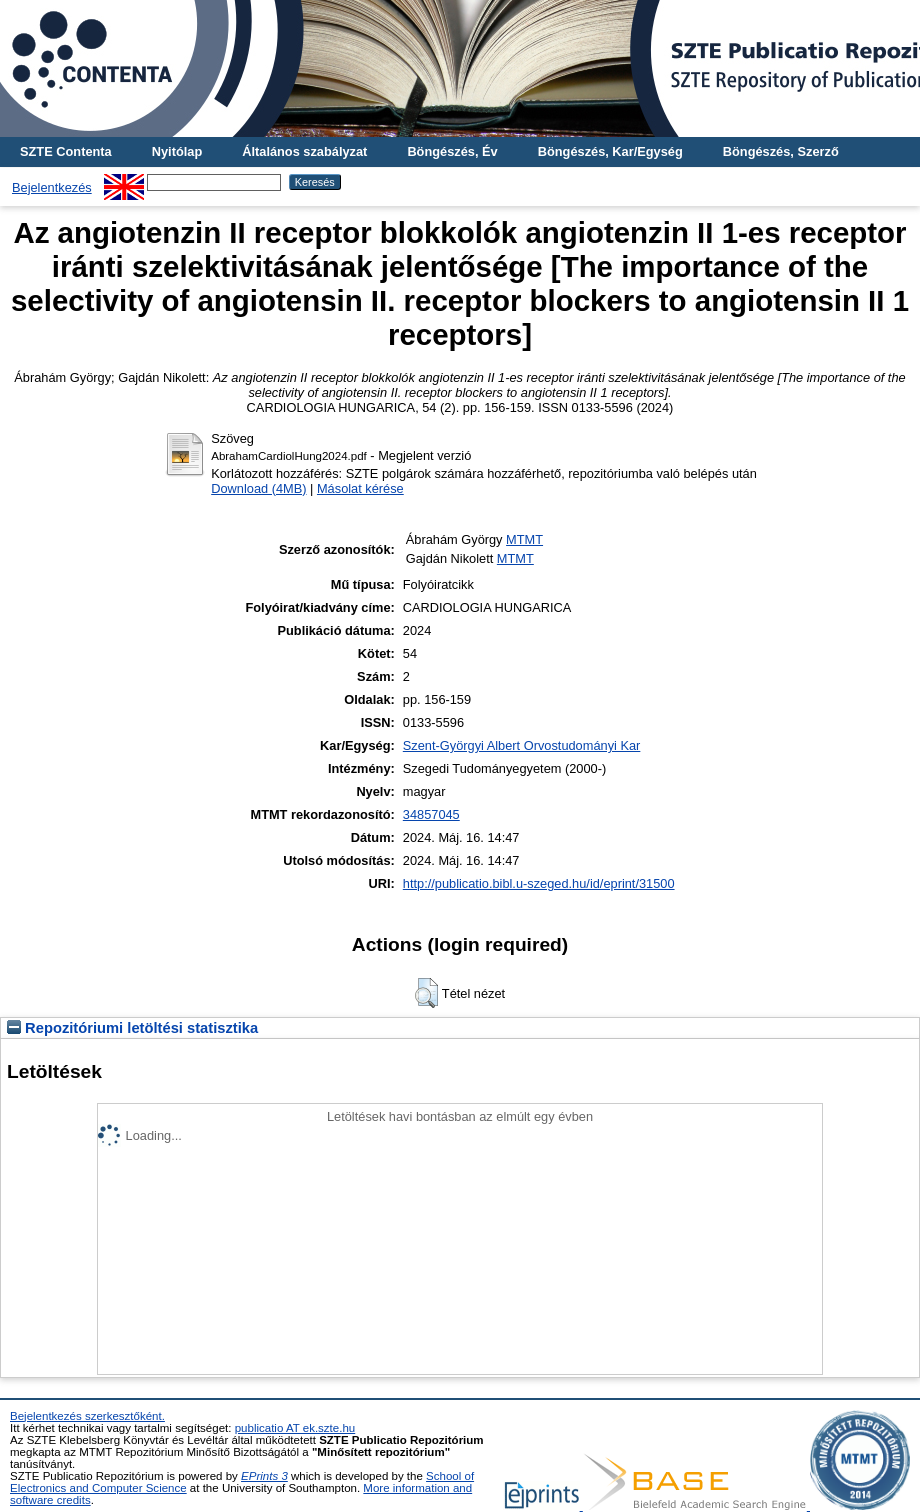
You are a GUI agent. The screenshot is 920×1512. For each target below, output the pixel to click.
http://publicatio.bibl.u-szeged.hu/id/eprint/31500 (539, 883)
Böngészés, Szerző (781, 151)
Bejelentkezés (52, 187)
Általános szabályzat (304, 151)
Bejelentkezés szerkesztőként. (87, 1416)
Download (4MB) (258, 488)
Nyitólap (177, 151)
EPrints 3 (264, 1476)
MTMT (524, 539)
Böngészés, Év (452, 151)
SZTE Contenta (66, 151)
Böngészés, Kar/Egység (610, 151)
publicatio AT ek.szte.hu (295, 1428)
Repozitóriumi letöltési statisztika (132, 1028)
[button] (426, 993)
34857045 (431, 814)
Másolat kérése (360, 488)
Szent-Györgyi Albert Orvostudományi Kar (522, 745)
